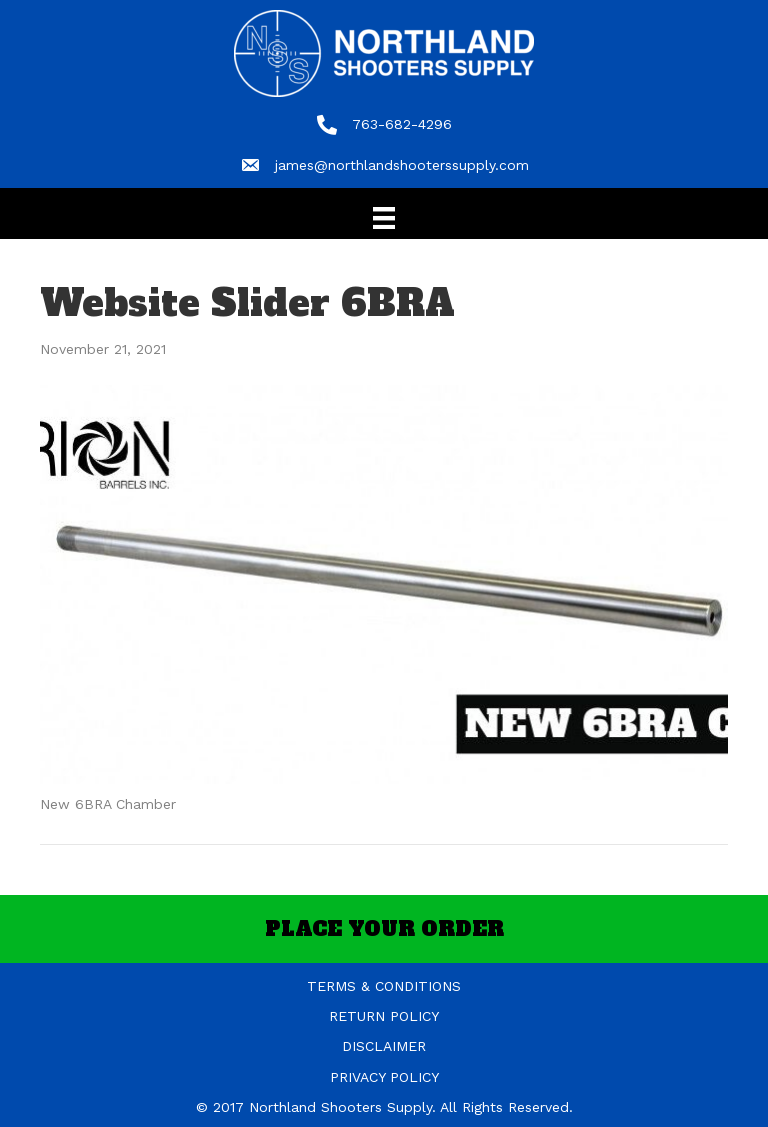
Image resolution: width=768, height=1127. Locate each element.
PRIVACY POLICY (384, 1077)
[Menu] (384, 218)
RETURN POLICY (384, 1016)
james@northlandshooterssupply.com (402, 165)
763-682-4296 (402, 124)
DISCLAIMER (384, 1046)
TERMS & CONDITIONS (384, 986)
